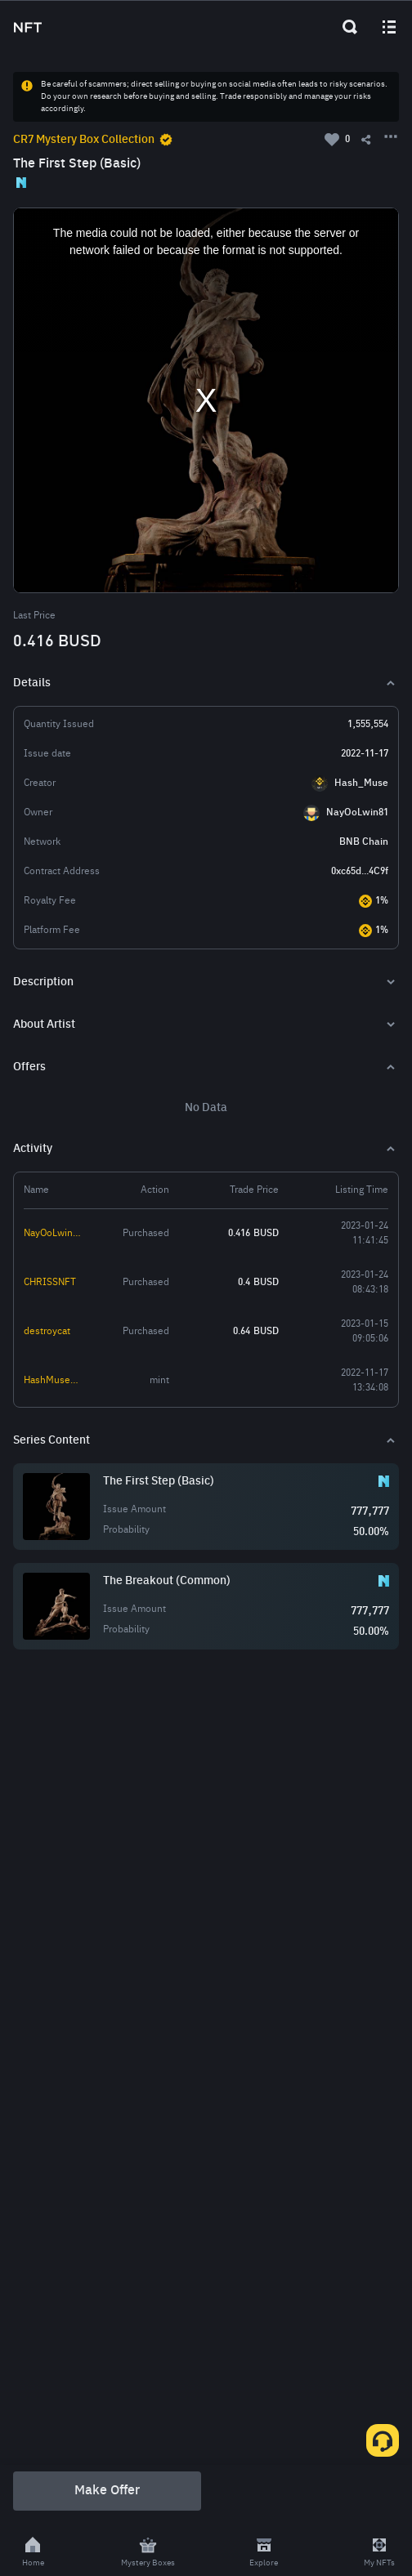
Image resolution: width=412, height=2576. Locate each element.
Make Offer (107, 2491)
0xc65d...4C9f (359, 872)
